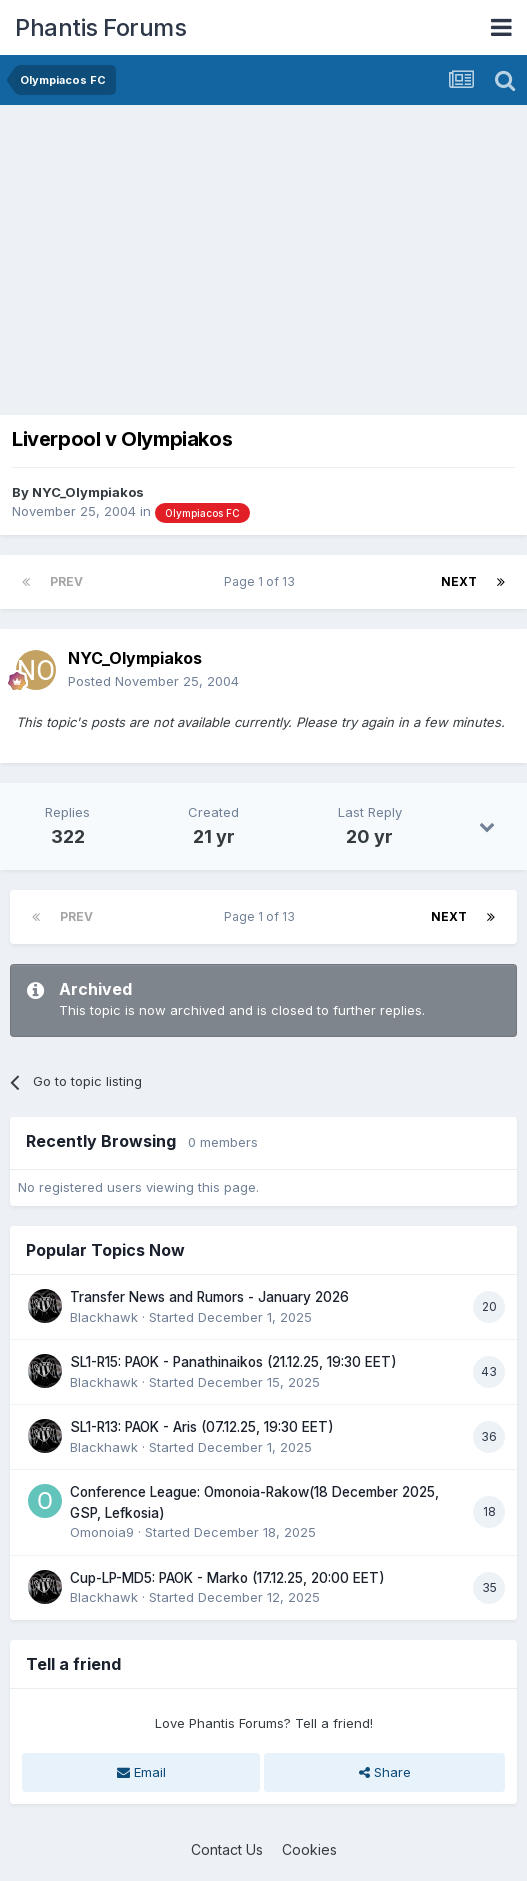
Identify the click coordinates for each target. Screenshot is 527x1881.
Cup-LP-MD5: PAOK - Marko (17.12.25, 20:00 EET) (227, 1578)
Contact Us (227, 1849)
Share (385, 1772)
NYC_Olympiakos (88, 492)
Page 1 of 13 (262, 581)
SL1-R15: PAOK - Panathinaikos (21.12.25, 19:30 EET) (233, 1362)
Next (459, 581)
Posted (153, 681)
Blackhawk (104, 1317)
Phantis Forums (100, 27)
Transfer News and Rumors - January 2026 (209, 1297)
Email (141, 1772)
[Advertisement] (244, 255)
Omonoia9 (102, 1532)
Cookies (309, 1849)
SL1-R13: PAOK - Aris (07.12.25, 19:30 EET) (202, 1427)
